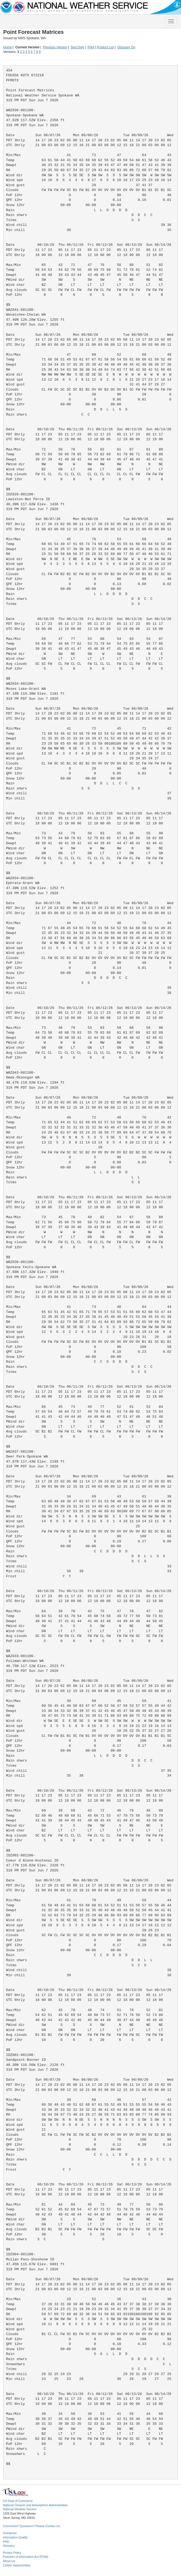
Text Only (77, 47)
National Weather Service (19, 2509)
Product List (105, 47)
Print (90, 47)
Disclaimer (10, 2533)
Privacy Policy (12, 2552)
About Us (9, 2561)
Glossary (8, 2545)
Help (6, 2541)
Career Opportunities (16, 2565)
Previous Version (55, 47)
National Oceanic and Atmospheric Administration (35, 2505)
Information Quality (15, 2537)
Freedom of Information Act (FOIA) (25, 2556)
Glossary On (126, 47)
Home (7, 47)
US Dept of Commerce (18, 2500)
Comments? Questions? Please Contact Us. (32, 2526)
